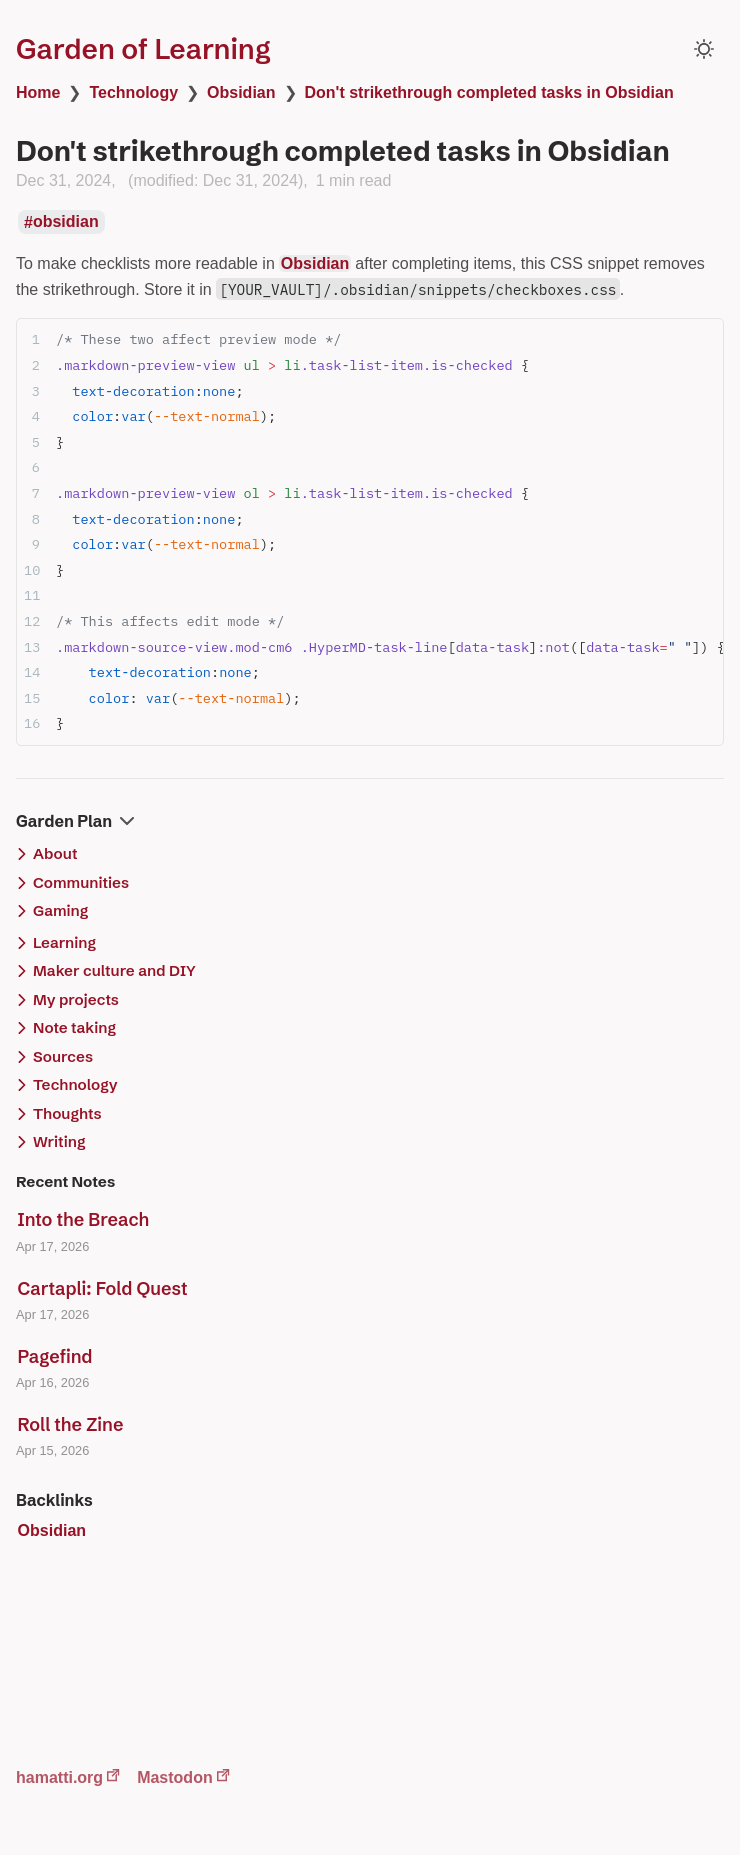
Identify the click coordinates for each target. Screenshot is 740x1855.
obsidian (66, 222)
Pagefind (55, 1356)
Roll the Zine (71, 1424)
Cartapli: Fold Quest (103, 1288)
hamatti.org (59, 1777)
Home (38, 92)
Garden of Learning (143, 49)
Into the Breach (84, 1219)
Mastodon (175, 1777)
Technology (133, 92)
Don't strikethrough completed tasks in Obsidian (489, 92)
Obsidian (241, 92)
